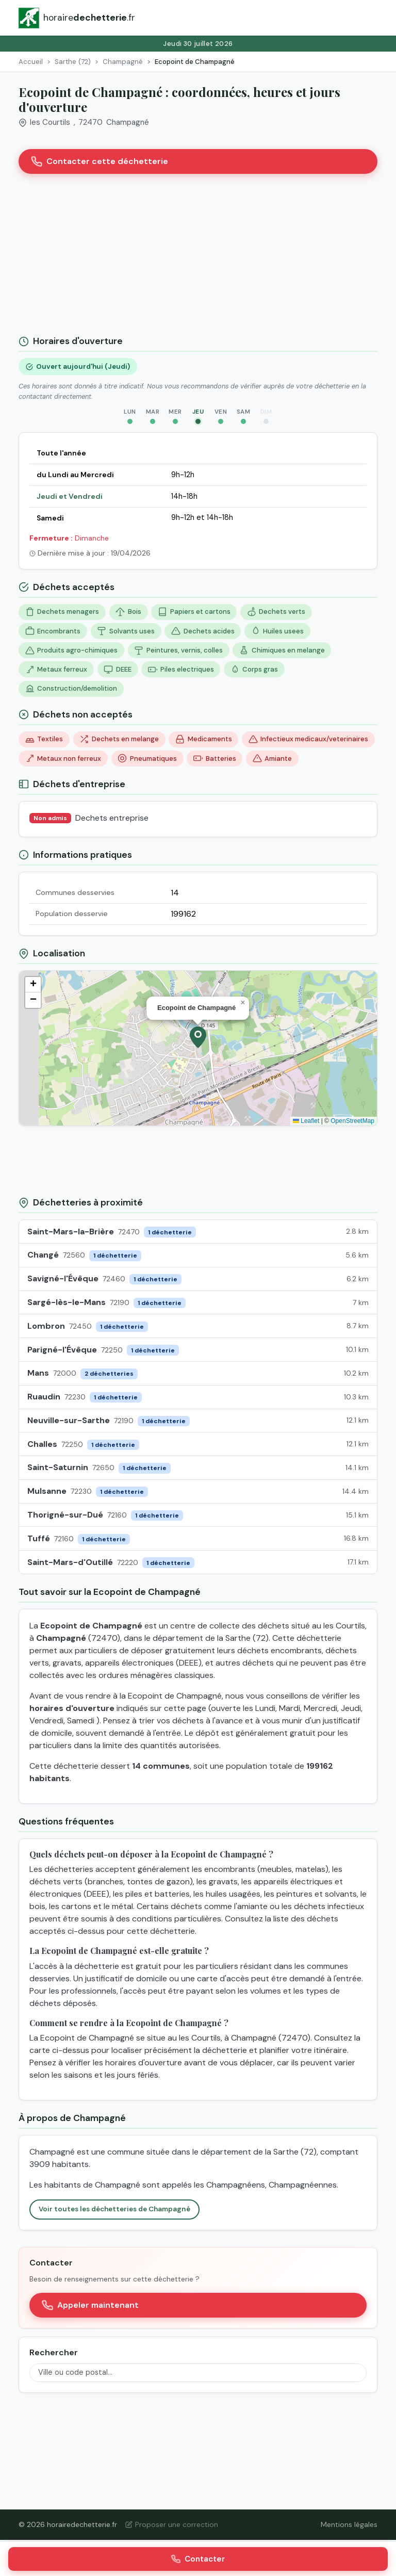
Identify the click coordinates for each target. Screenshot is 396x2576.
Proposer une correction (171, 2524)
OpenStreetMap (352, 1120)
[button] (198, 1037)
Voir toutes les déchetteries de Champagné (114, 2209)
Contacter (198, 2559)
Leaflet (306, 1120)
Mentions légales (349, 2524)
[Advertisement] (198, 258)
